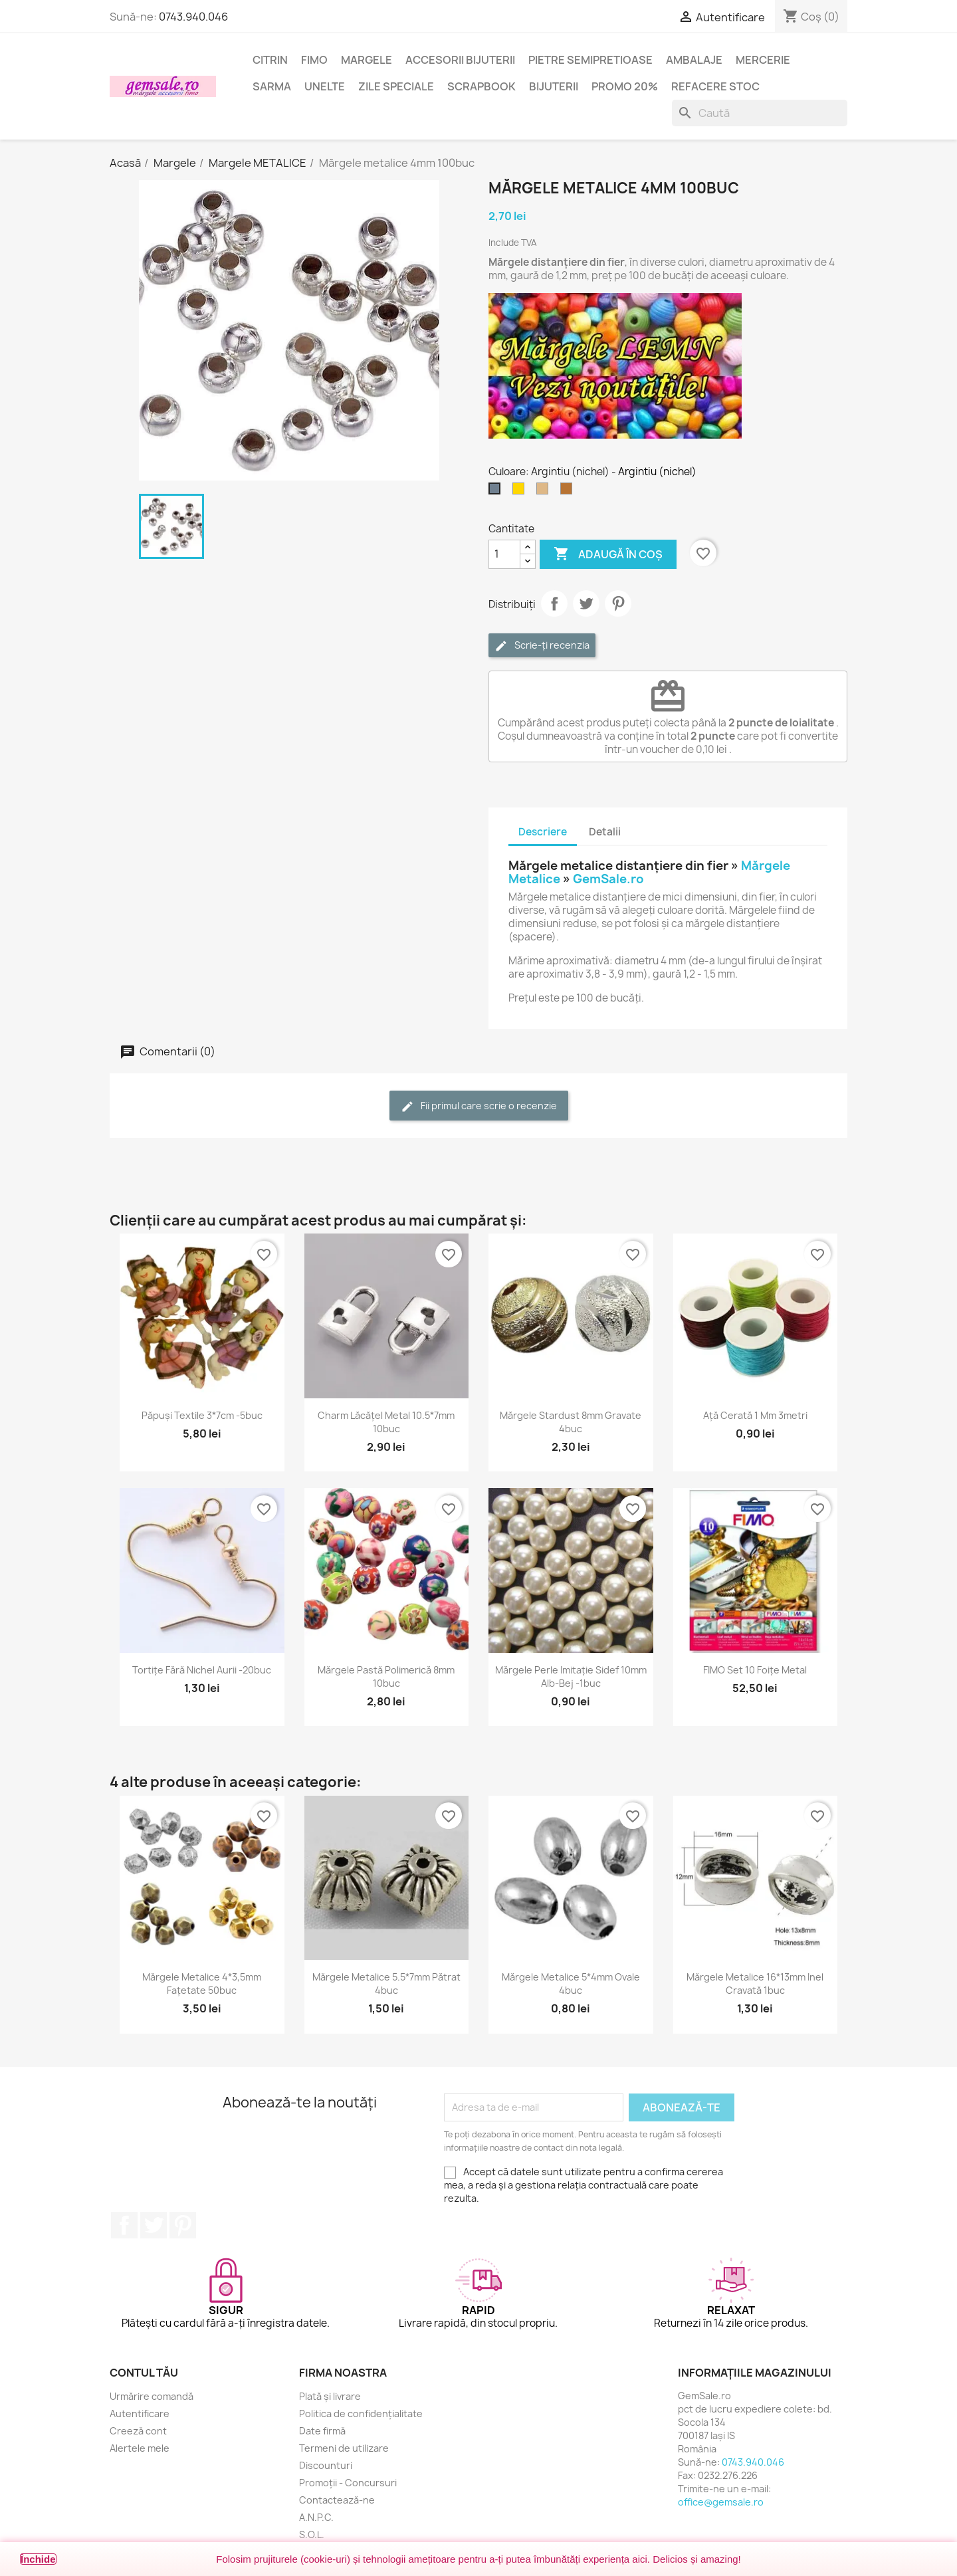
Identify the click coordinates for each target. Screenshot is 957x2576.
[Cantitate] (504, 554)
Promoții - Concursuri (348, 2482)
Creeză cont (138, 2430)
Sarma (272, 86)
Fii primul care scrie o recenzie (479, 1106)
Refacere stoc (715, 86)
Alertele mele (139, 2448)
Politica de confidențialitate (361, 2413)
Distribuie (554, 603)
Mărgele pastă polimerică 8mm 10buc (386, 1676)
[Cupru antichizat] (569, 492)
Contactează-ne (337, 2500)
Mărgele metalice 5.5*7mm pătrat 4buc (386, 1983)
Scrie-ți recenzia (541, 646)
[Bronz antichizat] (545, 492)
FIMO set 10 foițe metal (755, 1670)
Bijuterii (553, 86)
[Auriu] (521, 492)
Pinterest (618, 603)
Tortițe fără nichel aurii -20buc (201, 1670)
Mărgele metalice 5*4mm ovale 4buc (571, 1983)
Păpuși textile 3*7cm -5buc (202, 1415)
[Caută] (759, 113)
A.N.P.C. (316, 2517)
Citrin (270, 60)
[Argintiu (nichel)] (497, 492)
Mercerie (763, 60)
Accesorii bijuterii (460, 60)
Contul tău (144, 2372)
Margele (366, 60)
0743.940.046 (193, 16)
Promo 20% (624, 86)
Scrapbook (481, 86)
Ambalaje (694, 60)
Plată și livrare (330, 2396)
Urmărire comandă (151, 2396)
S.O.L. (311, 2534)
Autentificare (139, 2413)
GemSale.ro (608, 879)
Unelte (324, 86)
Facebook (124, 2225)
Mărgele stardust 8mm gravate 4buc (570, 1422)
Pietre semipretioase (590, 60)
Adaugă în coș (608, 554)
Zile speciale (396, 86)
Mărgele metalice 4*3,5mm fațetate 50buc (201, 1983)
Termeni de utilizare (344, 2448)
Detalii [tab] (605, 832)
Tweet (586, 603)
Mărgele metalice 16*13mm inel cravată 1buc (755, 1983)
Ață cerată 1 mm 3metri (755, 1415)
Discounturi (325, 2465)
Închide (38, 2559)
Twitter (153, 2225)
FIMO (314, 60)
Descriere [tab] (542, 832)
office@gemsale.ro (721, 2502)
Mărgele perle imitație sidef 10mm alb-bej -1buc (571, 1676)
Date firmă (322, 2430)
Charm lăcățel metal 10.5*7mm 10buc (386, 1422)
